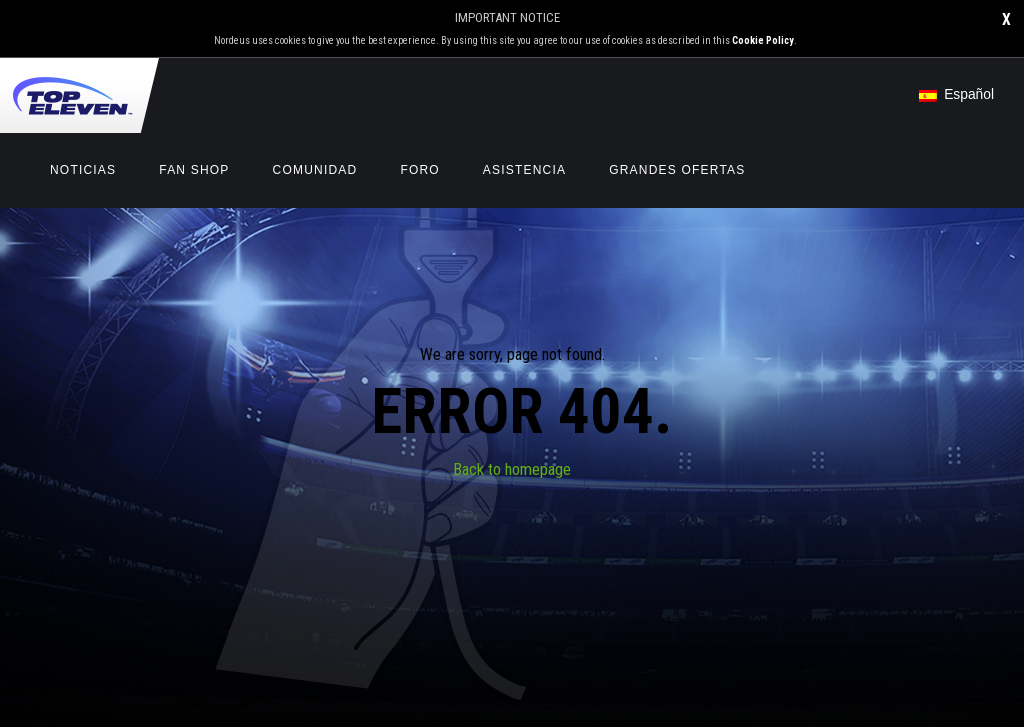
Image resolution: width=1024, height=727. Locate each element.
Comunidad (315, 170)
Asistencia (524, 170)
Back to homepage (512, 469)
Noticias (83, 170)
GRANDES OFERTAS (677, 170)
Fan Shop (194, 170)
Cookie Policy (763, 40)
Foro (419, 170)
